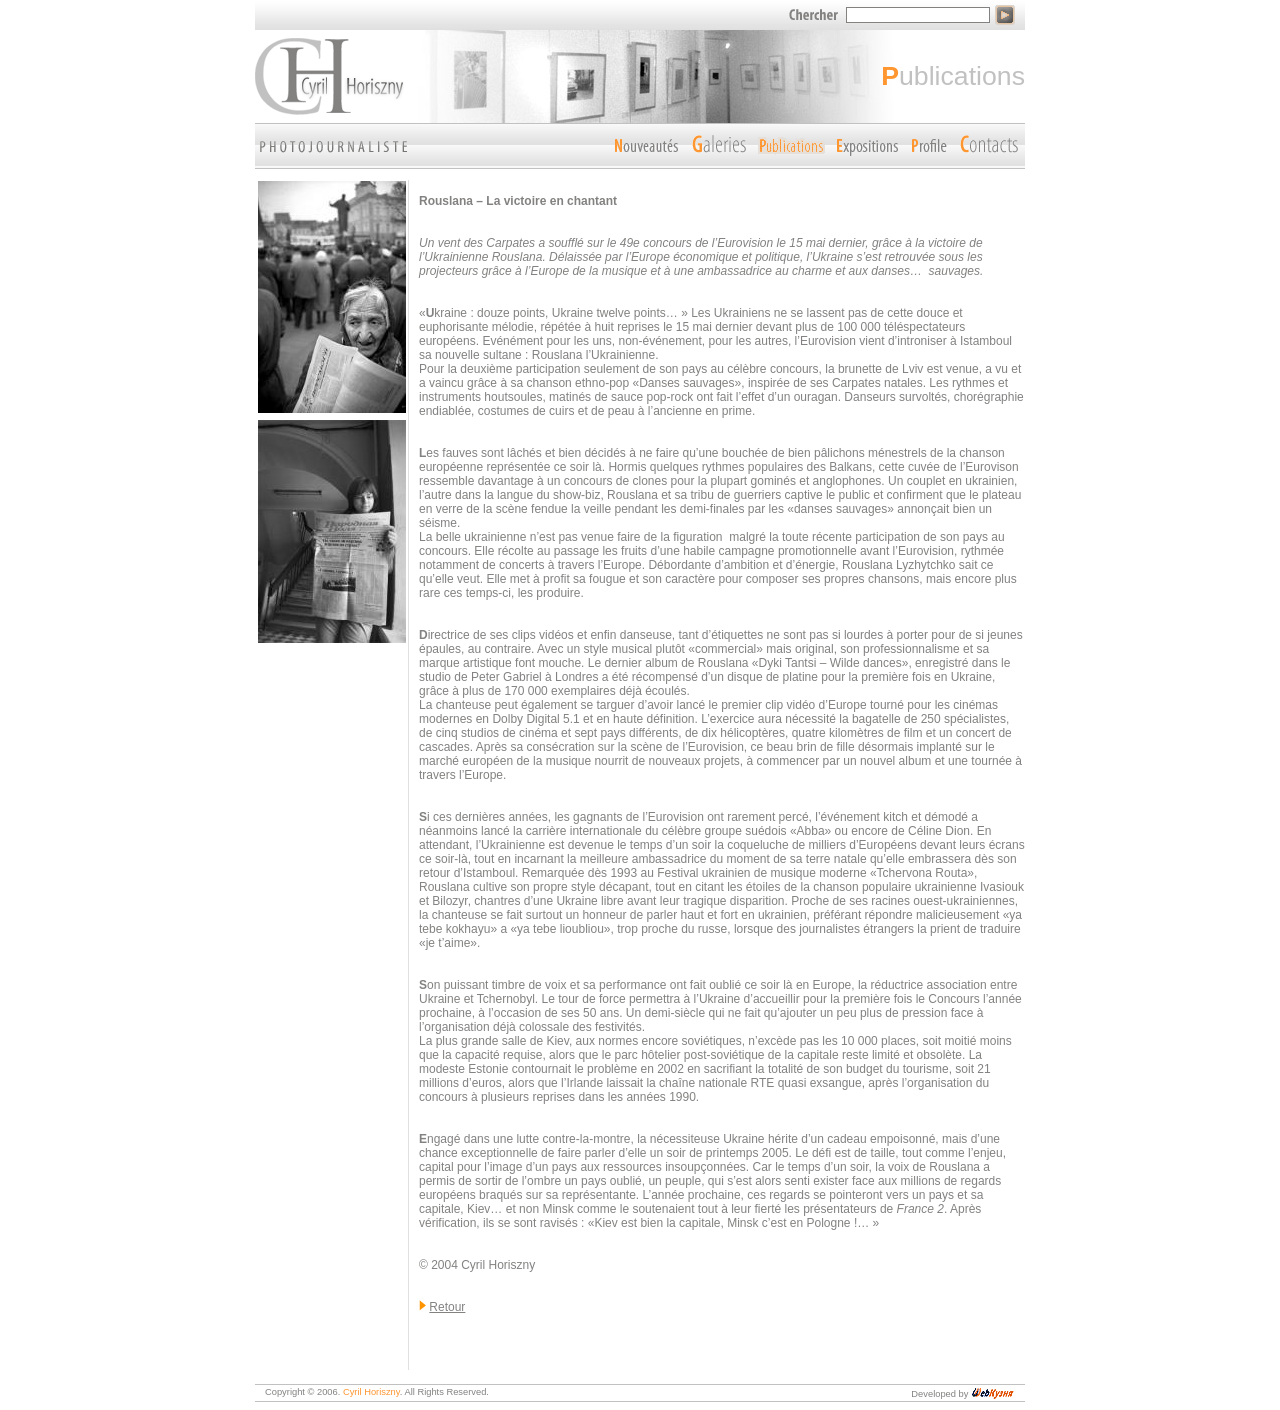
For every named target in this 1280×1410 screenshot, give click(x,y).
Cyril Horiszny (371, 1392)
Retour (447, 1307)
